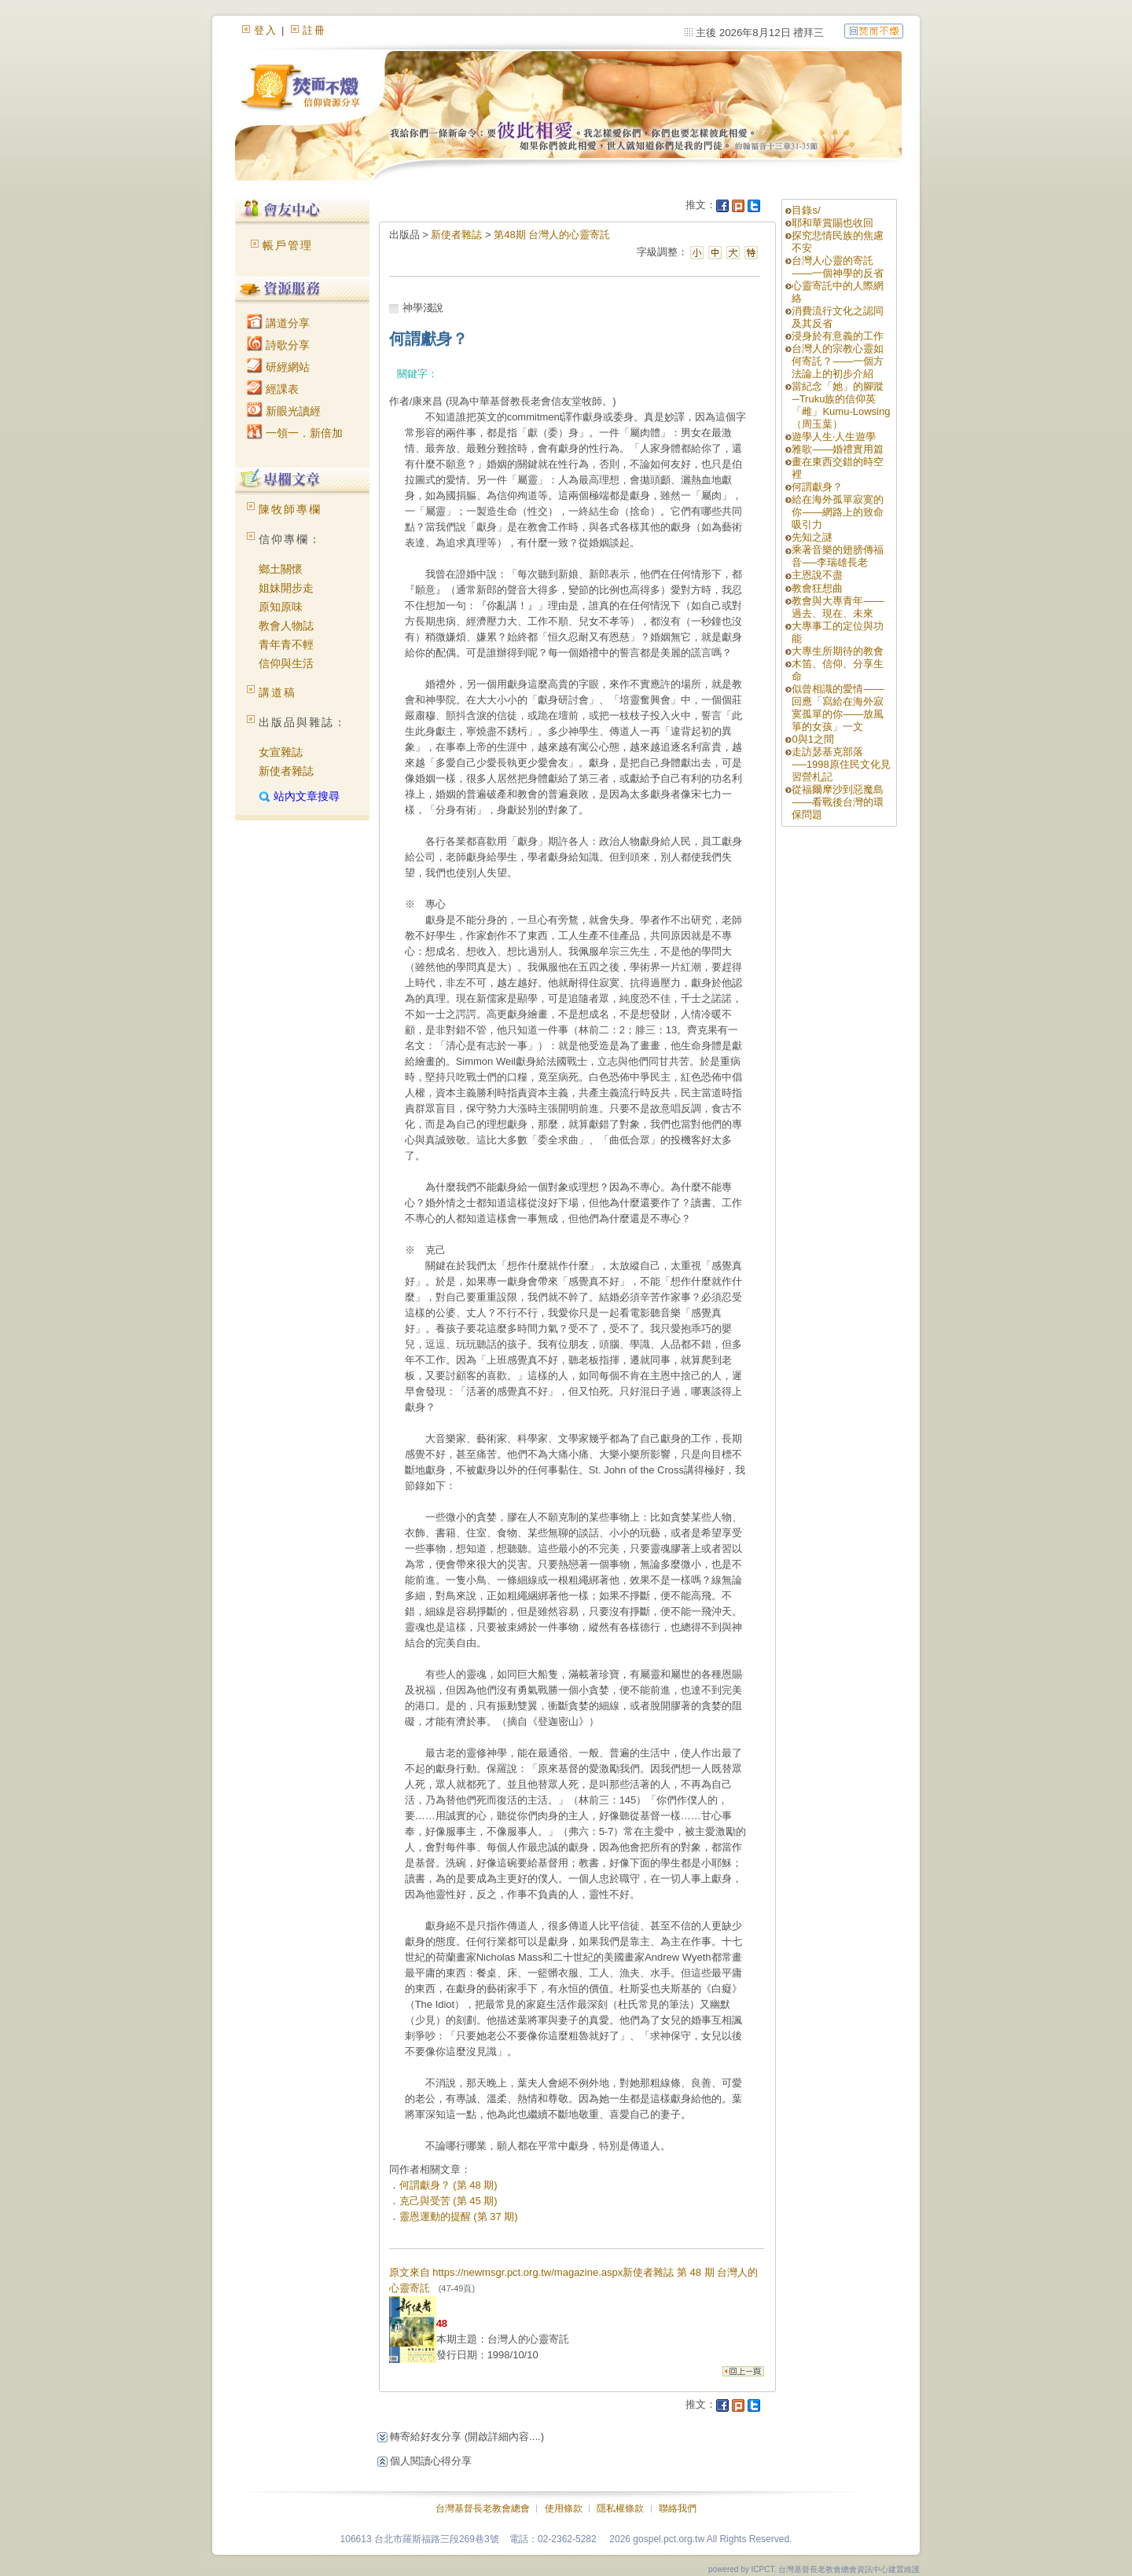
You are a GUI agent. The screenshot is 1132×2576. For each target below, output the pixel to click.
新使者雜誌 (286, 771)
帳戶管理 (288, 245)
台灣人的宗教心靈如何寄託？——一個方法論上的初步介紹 (838, 361)
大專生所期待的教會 (843, 651)
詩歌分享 (278, 345)
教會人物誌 (286, 625)
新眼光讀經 (284, 411)
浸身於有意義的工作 (838, 336)
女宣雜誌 (281, 752)
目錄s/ (806, 210)
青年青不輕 (286, 644)
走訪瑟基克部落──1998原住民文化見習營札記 (841, 764)
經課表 (273, 389)
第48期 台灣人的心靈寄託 (552, 234)
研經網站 (278, 367)
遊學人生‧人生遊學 (834, 436)
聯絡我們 (677, 2508)
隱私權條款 (620, 2508)
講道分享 (278, 323)
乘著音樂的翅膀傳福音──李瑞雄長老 (838, 556)
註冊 (314, 30)
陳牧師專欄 (290, 509)
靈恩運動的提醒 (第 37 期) (458, 2216)
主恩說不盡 (817, 575)
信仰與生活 (286, 663)
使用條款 (564, 2508)
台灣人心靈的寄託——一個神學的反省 (838, 267)
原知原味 (281, 606)
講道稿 (277, 692)
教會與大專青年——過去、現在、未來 (838, 607)
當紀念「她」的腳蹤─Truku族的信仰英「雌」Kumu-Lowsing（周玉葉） (841, 405)
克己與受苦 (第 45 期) (448, 2201)
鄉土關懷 (281, 569)
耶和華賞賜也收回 (832, 223)
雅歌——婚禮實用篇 (838, 449)
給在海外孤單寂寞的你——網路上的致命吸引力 (838, 512)
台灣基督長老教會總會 (483, 2508)
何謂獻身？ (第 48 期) (448, 2185)
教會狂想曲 (817, 588)
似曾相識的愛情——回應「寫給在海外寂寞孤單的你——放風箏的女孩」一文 (838, 707)
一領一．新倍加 (295, 433)
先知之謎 (812, 537)
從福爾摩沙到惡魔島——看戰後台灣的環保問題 (838, 801)
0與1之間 (812, 739)
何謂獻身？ (817, 487)
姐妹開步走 (286, 588)
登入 (265, 30)
